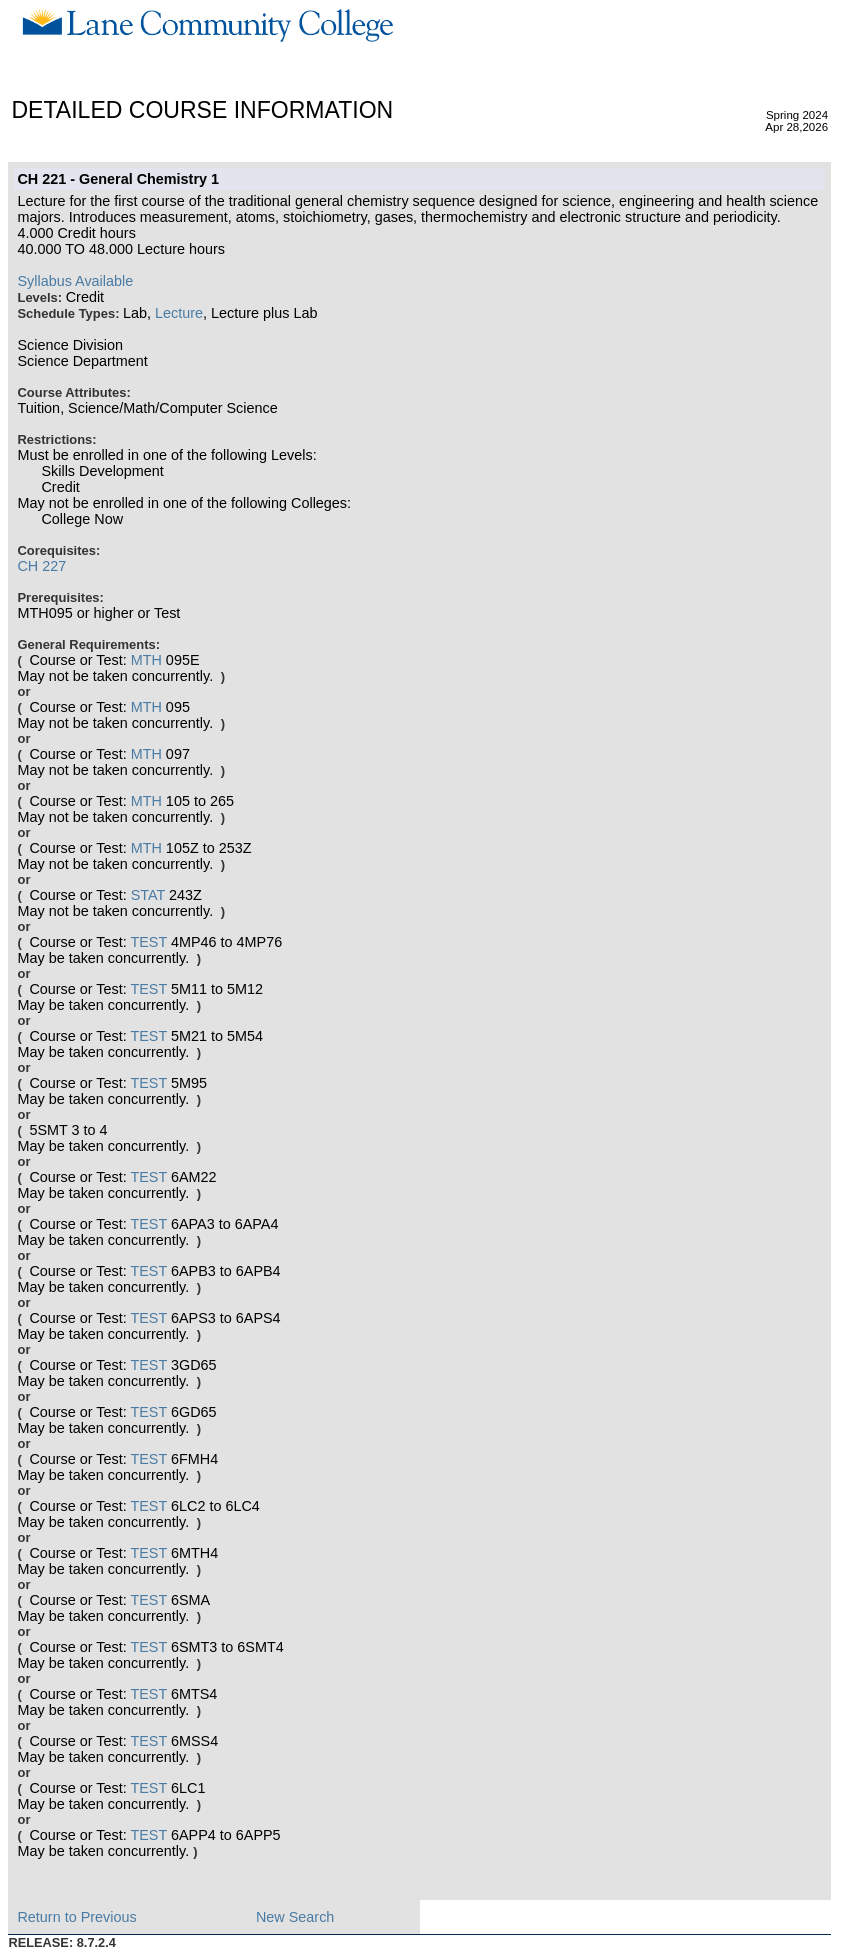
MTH (146, 660)
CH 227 (41, 566)
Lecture (179, 313)
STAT (148, 895)
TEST (148, 942)
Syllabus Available (75, 281)
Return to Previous (76, 1917)
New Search (295, 1917)
